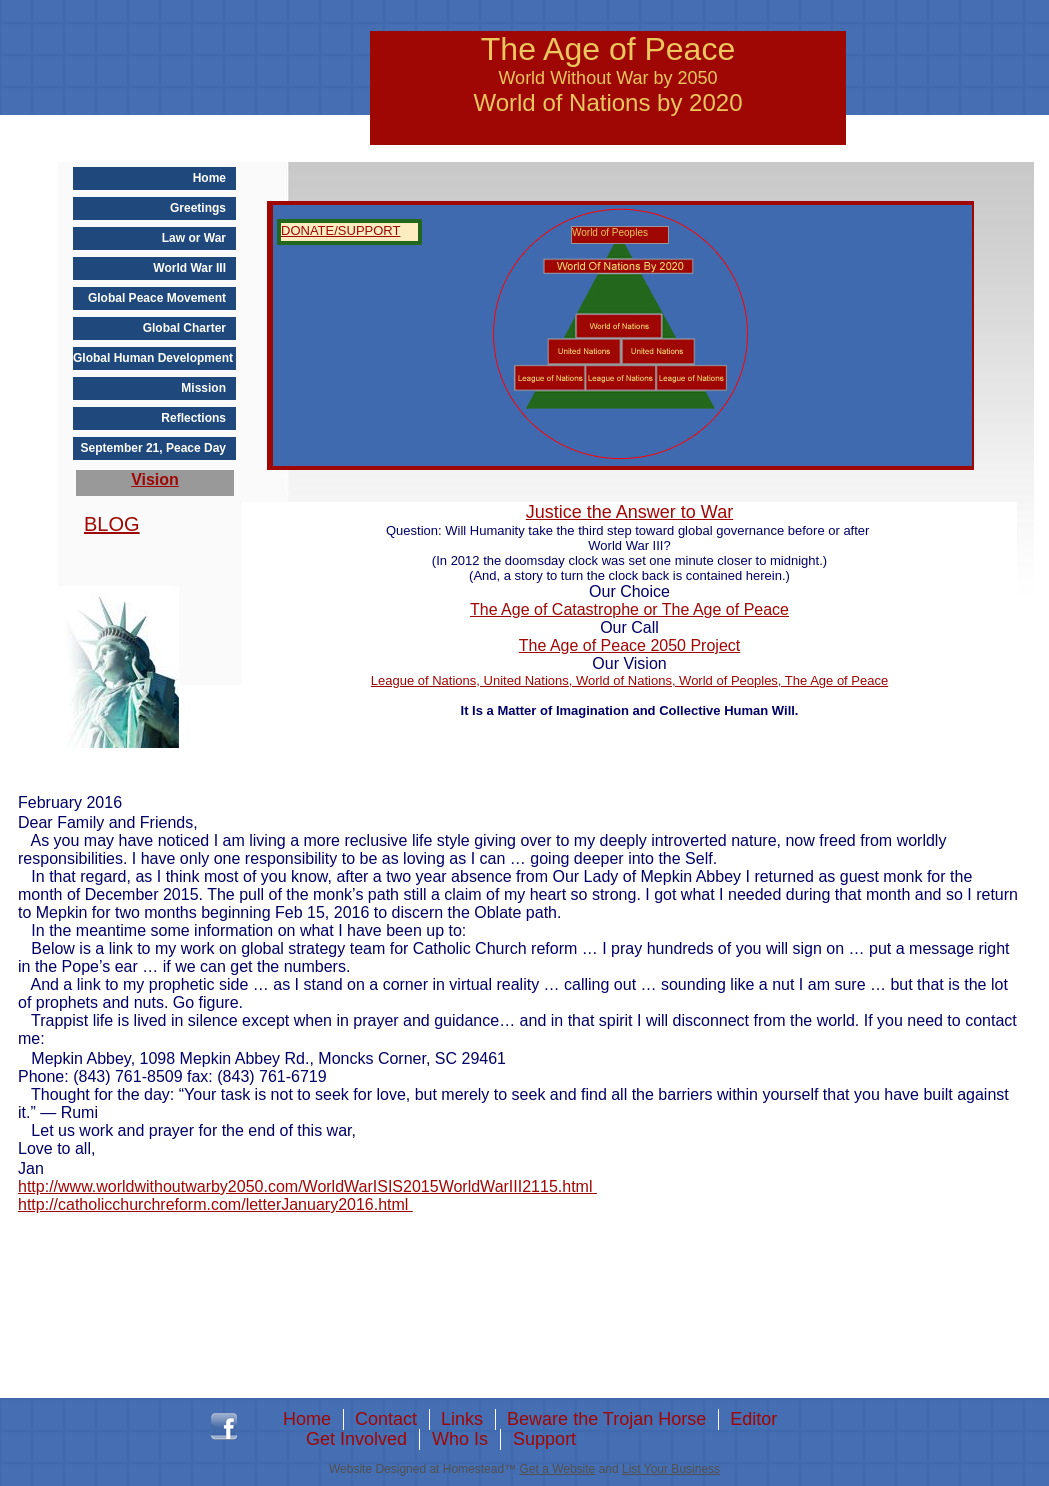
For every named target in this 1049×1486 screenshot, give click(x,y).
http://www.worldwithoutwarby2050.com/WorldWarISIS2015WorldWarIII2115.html (307, 1186)
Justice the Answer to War (629, 512)
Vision (155, 479)
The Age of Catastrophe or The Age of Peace (629, 609)
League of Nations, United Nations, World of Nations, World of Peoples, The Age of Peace (629, 680)
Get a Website (557, 1469)
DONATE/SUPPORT (340, 230)
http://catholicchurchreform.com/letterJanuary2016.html (215, 1204)
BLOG (112, 524)
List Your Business (671, 1469)
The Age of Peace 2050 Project (629, 645)
